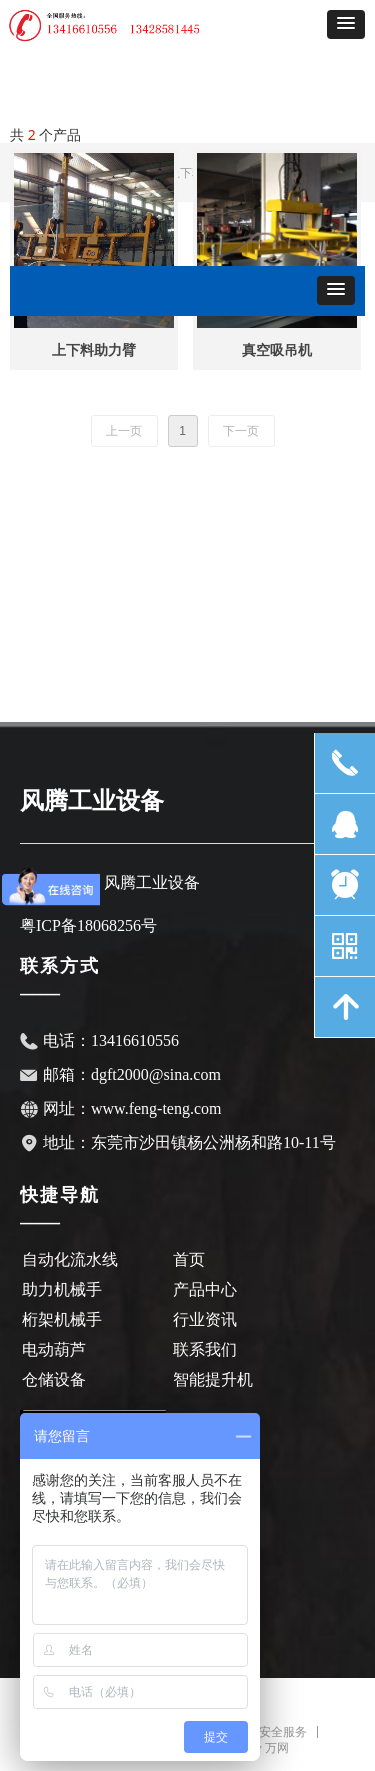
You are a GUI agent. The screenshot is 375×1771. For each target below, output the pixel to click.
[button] (346, 24)
